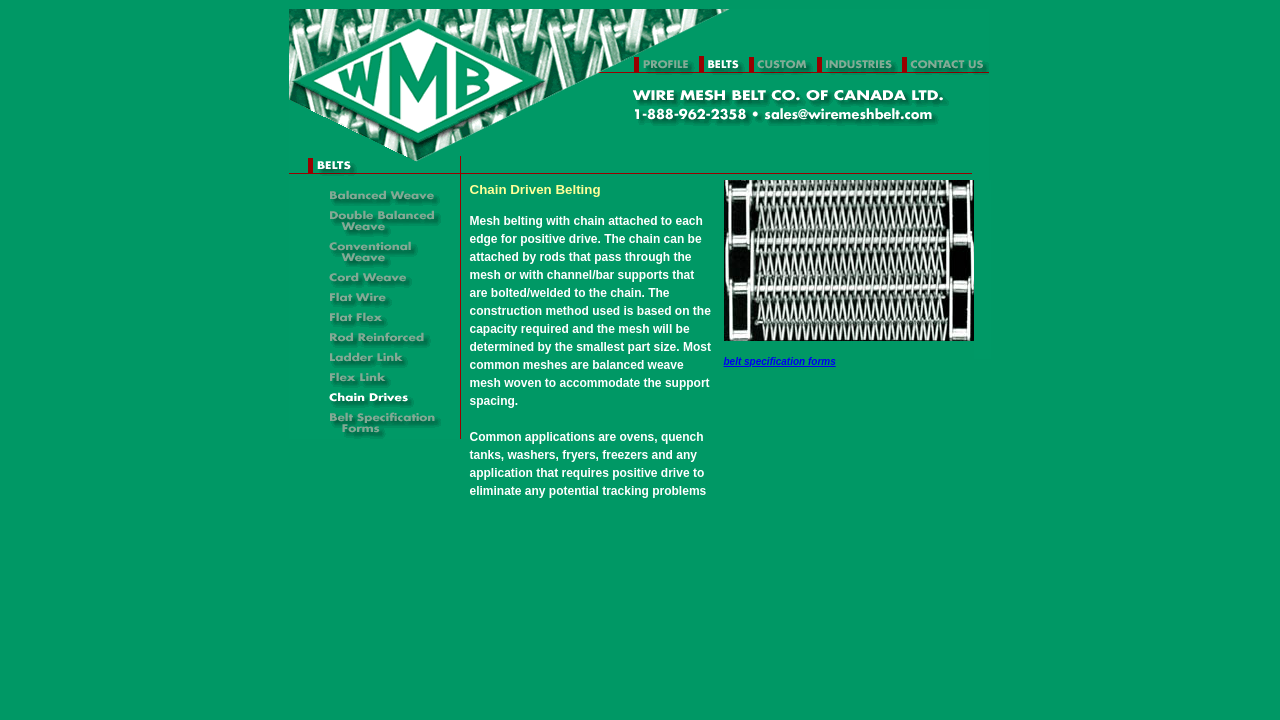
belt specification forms (780, 361)
